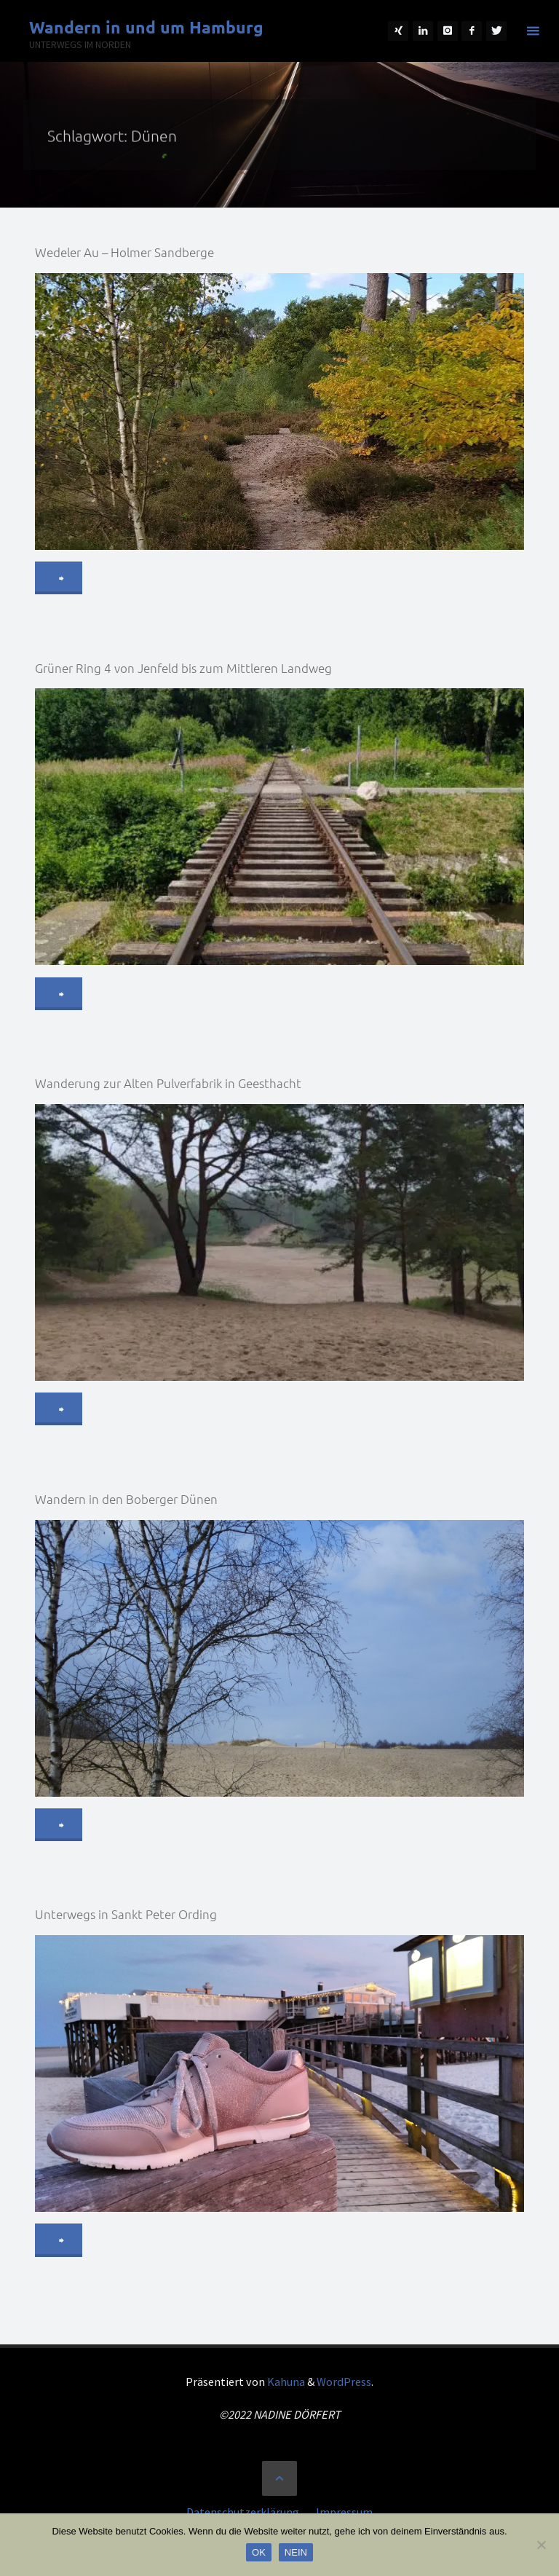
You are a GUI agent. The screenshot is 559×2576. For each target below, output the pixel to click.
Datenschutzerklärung (242, 2512)
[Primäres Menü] (533, 31)
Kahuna (285, 2381)
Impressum (344, 2512)
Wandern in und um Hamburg (146, 27)
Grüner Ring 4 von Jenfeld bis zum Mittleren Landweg (183, 668)
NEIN (296, 2552)
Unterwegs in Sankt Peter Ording (126, 1914)
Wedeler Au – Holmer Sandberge (124, 252)
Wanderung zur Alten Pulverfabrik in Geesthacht (168, 1083)
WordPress (344, 2381)
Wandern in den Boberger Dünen (126, 1499)
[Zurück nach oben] (279, 2478)
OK (259, 2552)
